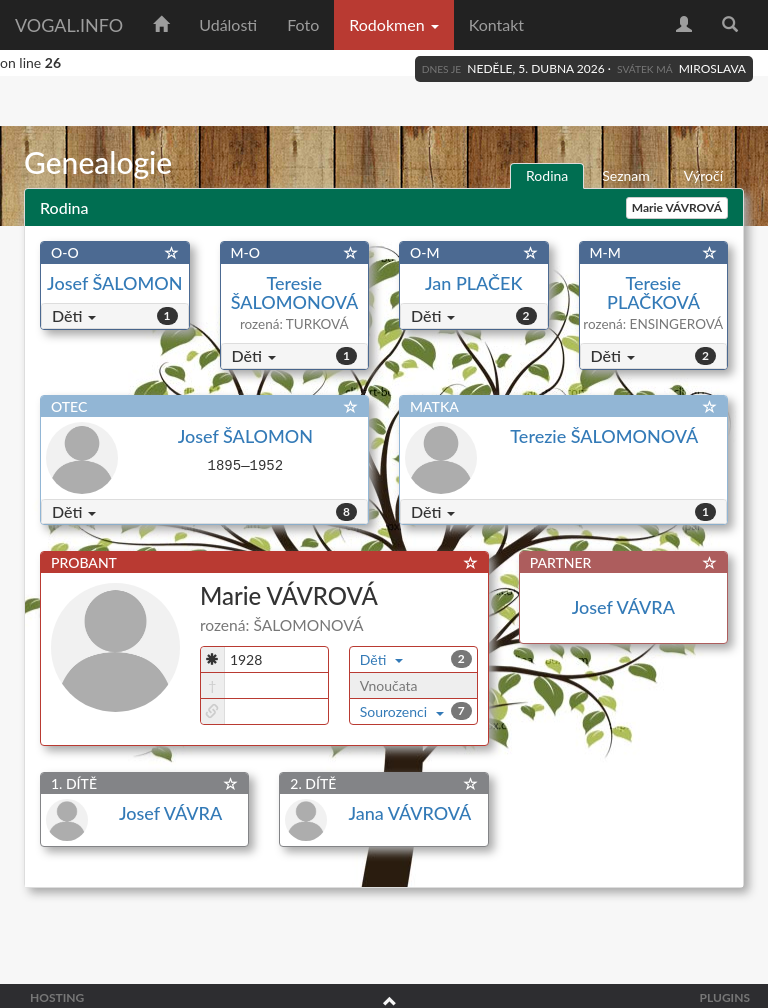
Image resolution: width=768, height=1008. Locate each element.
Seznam (626, 175)
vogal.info (69, 25)
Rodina (547, 175)
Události (228, 24)
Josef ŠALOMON (114, 283)
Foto (303, 24)
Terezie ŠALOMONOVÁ (604, 436)
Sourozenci (402, 711)
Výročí (703, 175)
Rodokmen (393, 24)
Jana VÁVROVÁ (409, 813)
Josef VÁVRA (623, 607)
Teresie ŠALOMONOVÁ (294, 293)
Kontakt (496, 24)
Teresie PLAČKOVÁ (653, 293)
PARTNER (561, 562)
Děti (74, 315)
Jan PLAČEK (473, 283)
